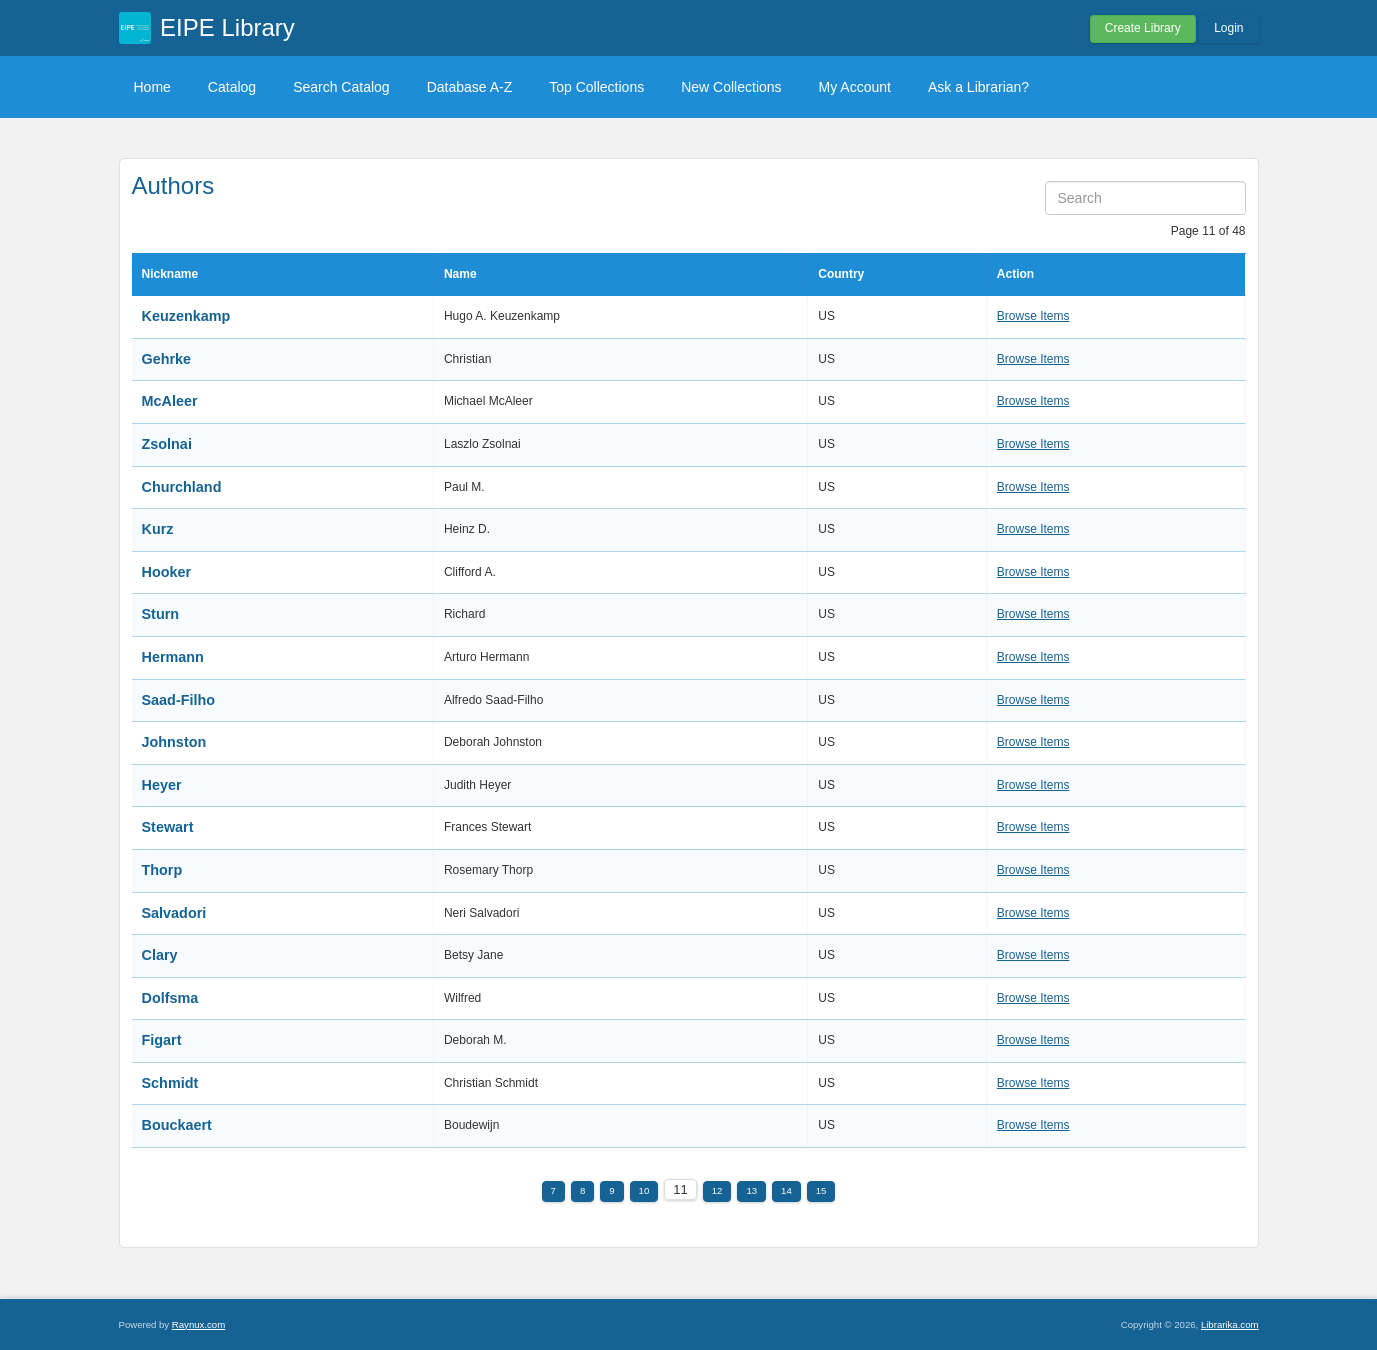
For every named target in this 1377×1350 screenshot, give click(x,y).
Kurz (158, 529)
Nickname (170, 274)
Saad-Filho (179, 700)
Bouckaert (177, 1125)
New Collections (731, 87)
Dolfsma (170, 998)
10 (644, 1190)
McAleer (170, 401)
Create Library (1143, 28)
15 (821, 1190)
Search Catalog (341, 87)
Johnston (174, 742)
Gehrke (167, 359)
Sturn (161, 614)
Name (460, 274)
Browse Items (1033, 316)
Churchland (182, 487)
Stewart (168, 827)
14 (786, 1190)
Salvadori (174, 913)
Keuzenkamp (186, 316)
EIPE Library (227, 27)
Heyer (162, 785)
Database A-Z (470, 87)
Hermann (173, 657)
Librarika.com (1230, 1324)
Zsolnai (167, 444)
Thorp (162, 870)
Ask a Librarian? (978, 87)
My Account (855, 87)
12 (717, 1190)
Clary (160, 955)
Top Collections (596, 87)
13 (751, 1190)
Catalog (232, 87)
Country (841, 274)
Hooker (167, 572)
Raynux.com (198, 1324)
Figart (162, 1040)
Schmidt (170, 1083)
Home (152, 87)
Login (1228, 28)
